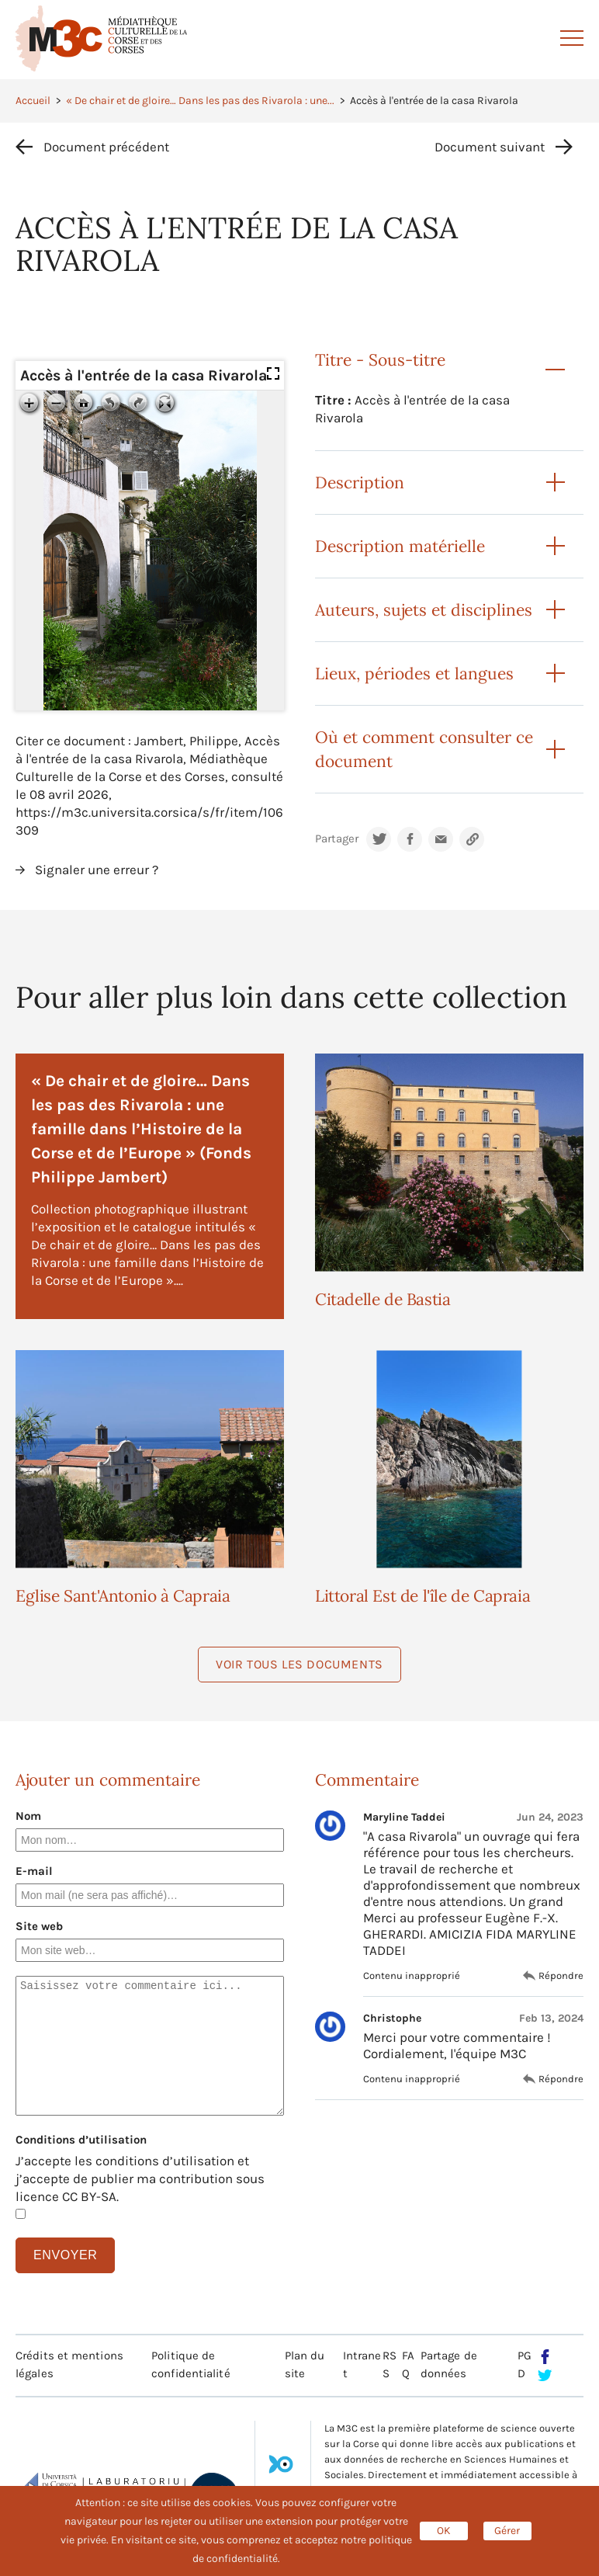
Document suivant (490, 146)
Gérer (507, 2530)
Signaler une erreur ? (96, 869)
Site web (39, 1926)
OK (444, 2530)
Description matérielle (400, 546)
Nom (28, 1816)
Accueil (33, 100)
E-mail (34, 1871)
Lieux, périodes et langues (414, 673)
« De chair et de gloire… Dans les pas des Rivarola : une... (200, 100)
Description (359, 482)
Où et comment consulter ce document (424, 749)
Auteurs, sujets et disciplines (423, 609)
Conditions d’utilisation (81, 2140)
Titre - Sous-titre (380, 359)
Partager (336, 839)
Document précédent (106, 146)
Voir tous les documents (299, 1664)
